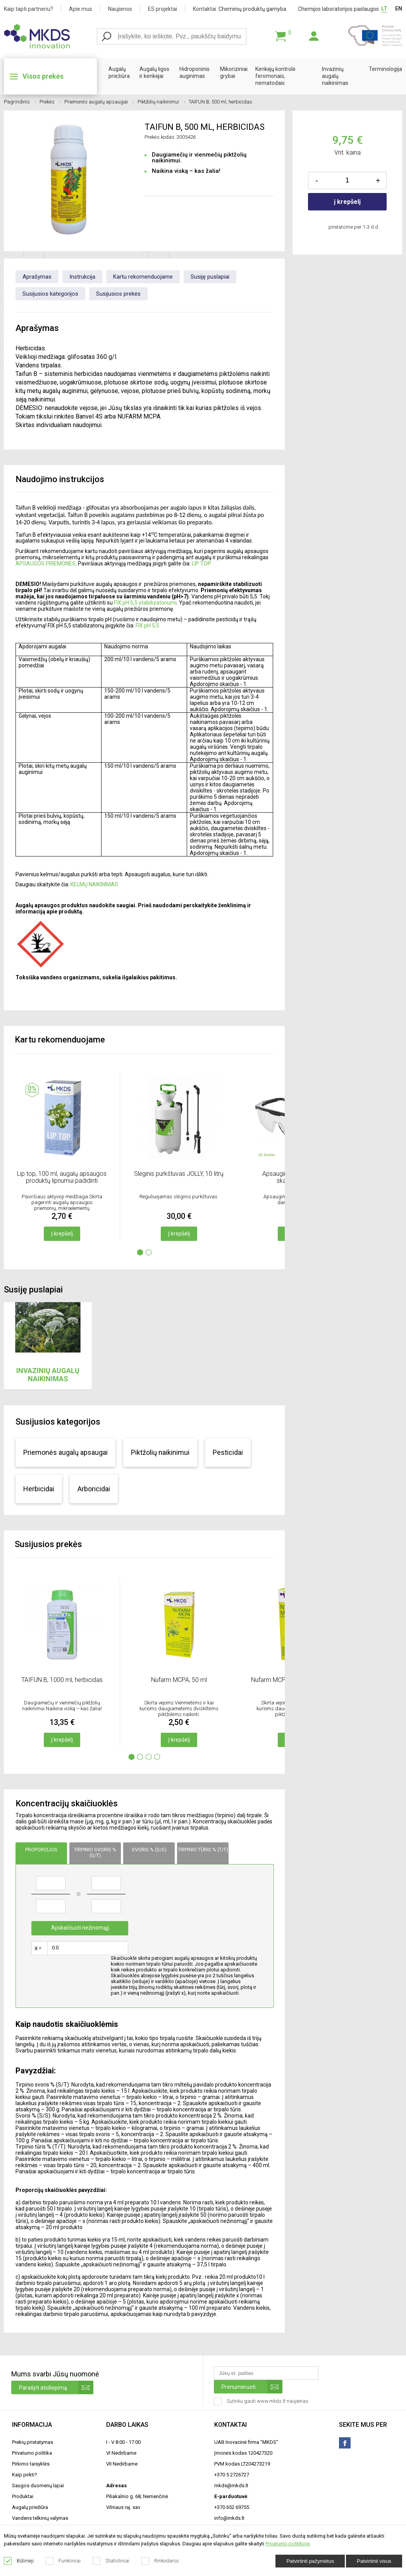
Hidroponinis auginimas (194, 72)
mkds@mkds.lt (231, 2485)
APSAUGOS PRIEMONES (45, 563)
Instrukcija (82, 276)
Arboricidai (93, 1489)
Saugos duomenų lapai (38, 2485)
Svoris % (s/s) (149, 1849)
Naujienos (120, 9)
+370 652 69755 (231, 2507)
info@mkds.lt (229, 2518)
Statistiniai (111, 2561)
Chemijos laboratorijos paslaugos (338, 9)
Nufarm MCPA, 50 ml (179, 1679)
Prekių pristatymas (32, 2442)
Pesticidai (228, 1452)
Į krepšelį (62, 1233)
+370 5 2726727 (231, 2475)
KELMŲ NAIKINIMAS (94, 884)
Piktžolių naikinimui (161, 102)
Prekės (50, 102)
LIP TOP (201, 563)
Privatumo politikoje (287, 2544)
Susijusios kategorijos (50, 293)
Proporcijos (41, 1849)
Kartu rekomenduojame (143, 276)
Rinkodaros (160, 2561)
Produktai (22, 2496)
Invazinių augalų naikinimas (335, 76)
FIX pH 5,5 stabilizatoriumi (145, 603)
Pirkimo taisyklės (31, 2464)
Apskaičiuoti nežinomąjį (80, 1928)
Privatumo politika (32, 2453)
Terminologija (385, 69)
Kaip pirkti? (24, 2475)
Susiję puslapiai (210, 276)
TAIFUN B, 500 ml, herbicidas (220, 102)
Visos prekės (43, 76)
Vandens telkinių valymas (40, 2518)
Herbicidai (38, 1489)
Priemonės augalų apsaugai (99, 102)
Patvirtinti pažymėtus (310, 2561)
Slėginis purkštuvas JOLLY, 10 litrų (179, 1173)
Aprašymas (37, 276)
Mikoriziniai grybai (234, 72)
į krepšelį (347, 201)
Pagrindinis (20, 102)
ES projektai (162, 9)
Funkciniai (63, 2561)
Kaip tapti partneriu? (28, 9)
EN (398, 8)
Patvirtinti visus (374, 2561)
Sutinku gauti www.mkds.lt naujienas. (262, 2401)
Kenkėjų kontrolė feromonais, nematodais (275, 76)
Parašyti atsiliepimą (56, 2387)
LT (384, 8)
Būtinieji (19, 2561)
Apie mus (80, 9)
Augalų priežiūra (119, 72)
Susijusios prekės (118, 293)
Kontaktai (204, 9)
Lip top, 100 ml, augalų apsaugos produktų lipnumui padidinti (62, 1177)
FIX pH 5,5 (147, 625)
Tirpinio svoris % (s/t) (95, 1852)
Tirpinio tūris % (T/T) (203, 1849)
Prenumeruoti (252, 2386)
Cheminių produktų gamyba (252, 9)
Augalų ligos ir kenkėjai (154, 72)
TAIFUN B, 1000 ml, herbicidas (62, 1679)
